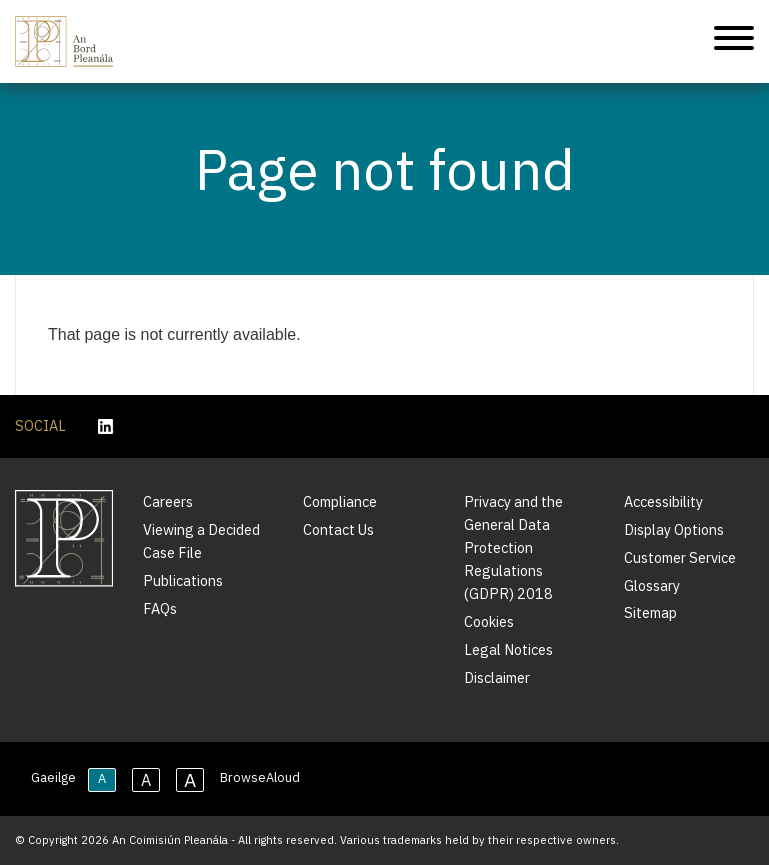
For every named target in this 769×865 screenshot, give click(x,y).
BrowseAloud (260, 777)
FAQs (160, 608)
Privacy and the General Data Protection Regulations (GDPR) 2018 (513, 547)
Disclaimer (497, 677)
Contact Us (338, 529)
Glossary (652, 585)
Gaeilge (53, 777)
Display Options (674, 529)
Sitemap (650, 612)
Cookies (489, 621)
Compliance (340, 501)
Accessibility (663, 501)
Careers (168, 501)
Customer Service (680, 557)
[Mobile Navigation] (734, 41)
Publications (183, 580)
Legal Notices (508, 649)
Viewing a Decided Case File (201, 541)
